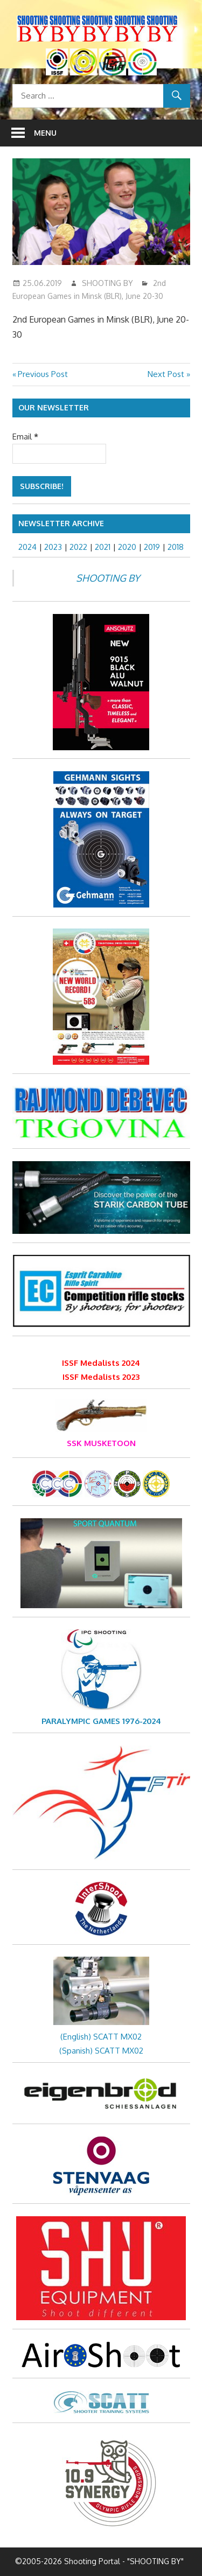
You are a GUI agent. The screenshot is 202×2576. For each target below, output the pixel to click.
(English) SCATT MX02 (101, 2037)
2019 (152, 547)
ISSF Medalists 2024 (101, 1363)
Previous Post (42, 374)
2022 (78, 547)
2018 (176, 547)
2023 (53, 547)
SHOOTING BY (107, 283)
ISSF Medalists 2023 (101, 1377)
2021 (102, 547)
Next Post (166, 374)
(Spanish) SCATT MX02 (101, 2051)
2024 (27, 547)
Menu (45, 132)
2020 (127, 547)
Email (25, 436)
